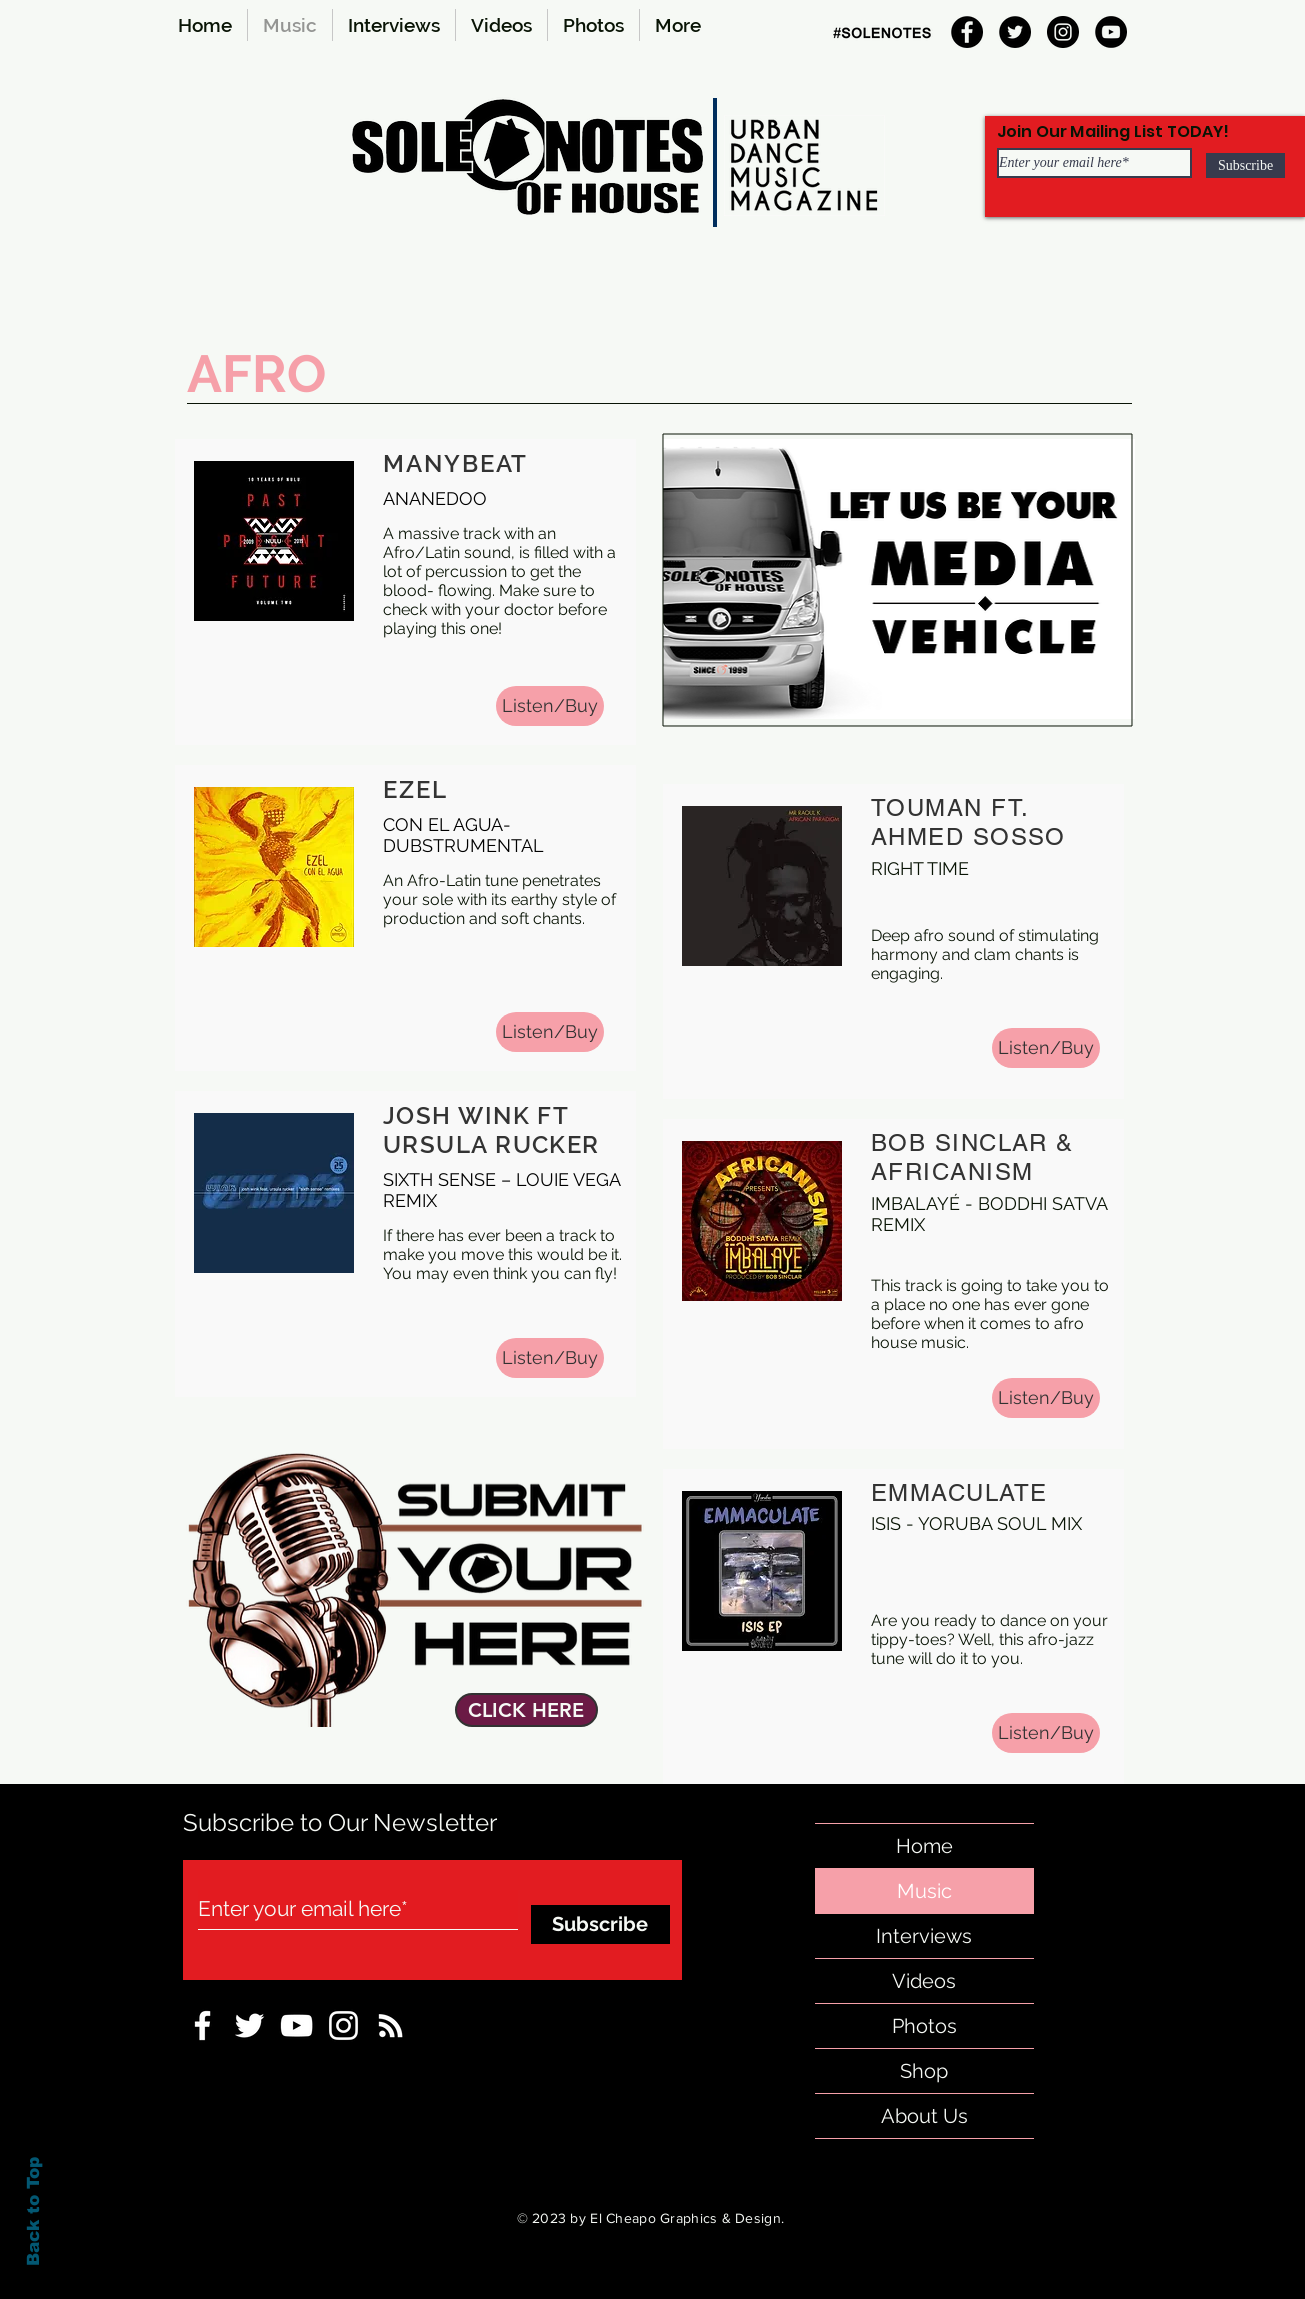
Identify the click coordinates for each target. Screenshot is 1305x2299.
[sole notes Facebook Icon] (202, 2025)
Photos (924, 2026)
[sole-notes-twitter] (249, 2025)
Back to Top (33, 2211)
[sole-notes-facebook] (296, 2025)
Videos (924, 1981)
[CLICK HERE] (526, 1710)
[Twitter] (1015, 32)
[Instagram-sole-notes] (343, 2025)
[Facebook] (967, 32)
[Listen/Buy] (550, 706)
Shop (924, 2071)
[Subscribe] (1245, 165)
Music (924, 1891)
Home (924, 1846)
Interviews (924, 1936)
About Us (924, 2116)
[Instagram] (1063, 32)
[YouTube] (1111, 32)
